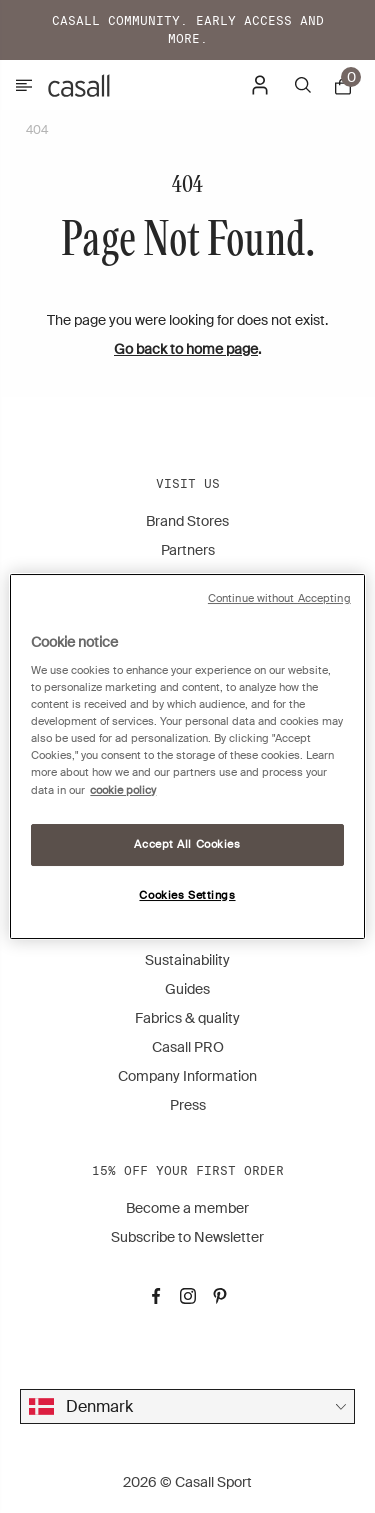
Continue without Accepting (279, 598)
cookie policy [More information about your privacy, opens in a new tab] (123, 790)
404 (37, 130)
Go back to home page (186, 349)
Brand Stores (187, 521)
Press (188, 1105)
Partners (188, 550)
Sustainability (187, 960)
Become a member (187, 1208)
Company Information (187, 1076)
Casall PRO (188, 1047)
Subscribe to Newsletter (187, 1237)
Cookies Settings (187, 895)
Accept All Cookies (187, 844)
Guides (187, 989)
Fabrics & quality (187, 1018)
